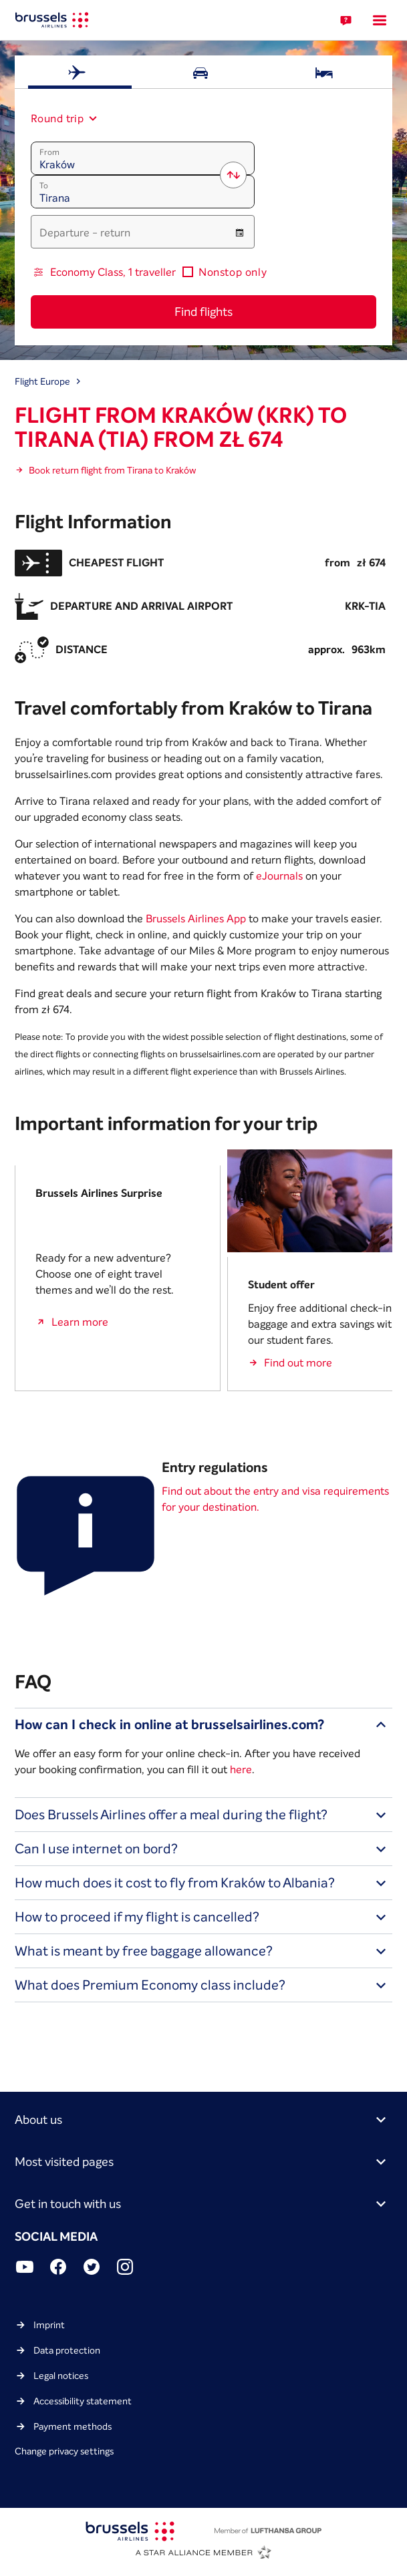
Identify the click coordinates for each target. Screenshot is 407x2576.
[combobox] (58, 118)
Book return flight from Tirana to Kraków (112, 470)
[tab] (80, 72)
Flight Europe (42, 381)
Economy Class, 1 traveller (113, 272)
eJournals (279, 875)
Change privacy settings (64, 2451)
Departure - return (84, 232)
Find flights (203, 311)
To (43, 185)
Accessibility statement (82, 2401)
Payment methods (72, 2426)
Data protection (66, 2350)
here (241, 1769)
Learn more (79, 1321)
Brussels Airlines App (196, 918)
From (49, 152)
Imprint (49, 2325)
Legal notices (60, 2376)
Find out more (298, 1362)
